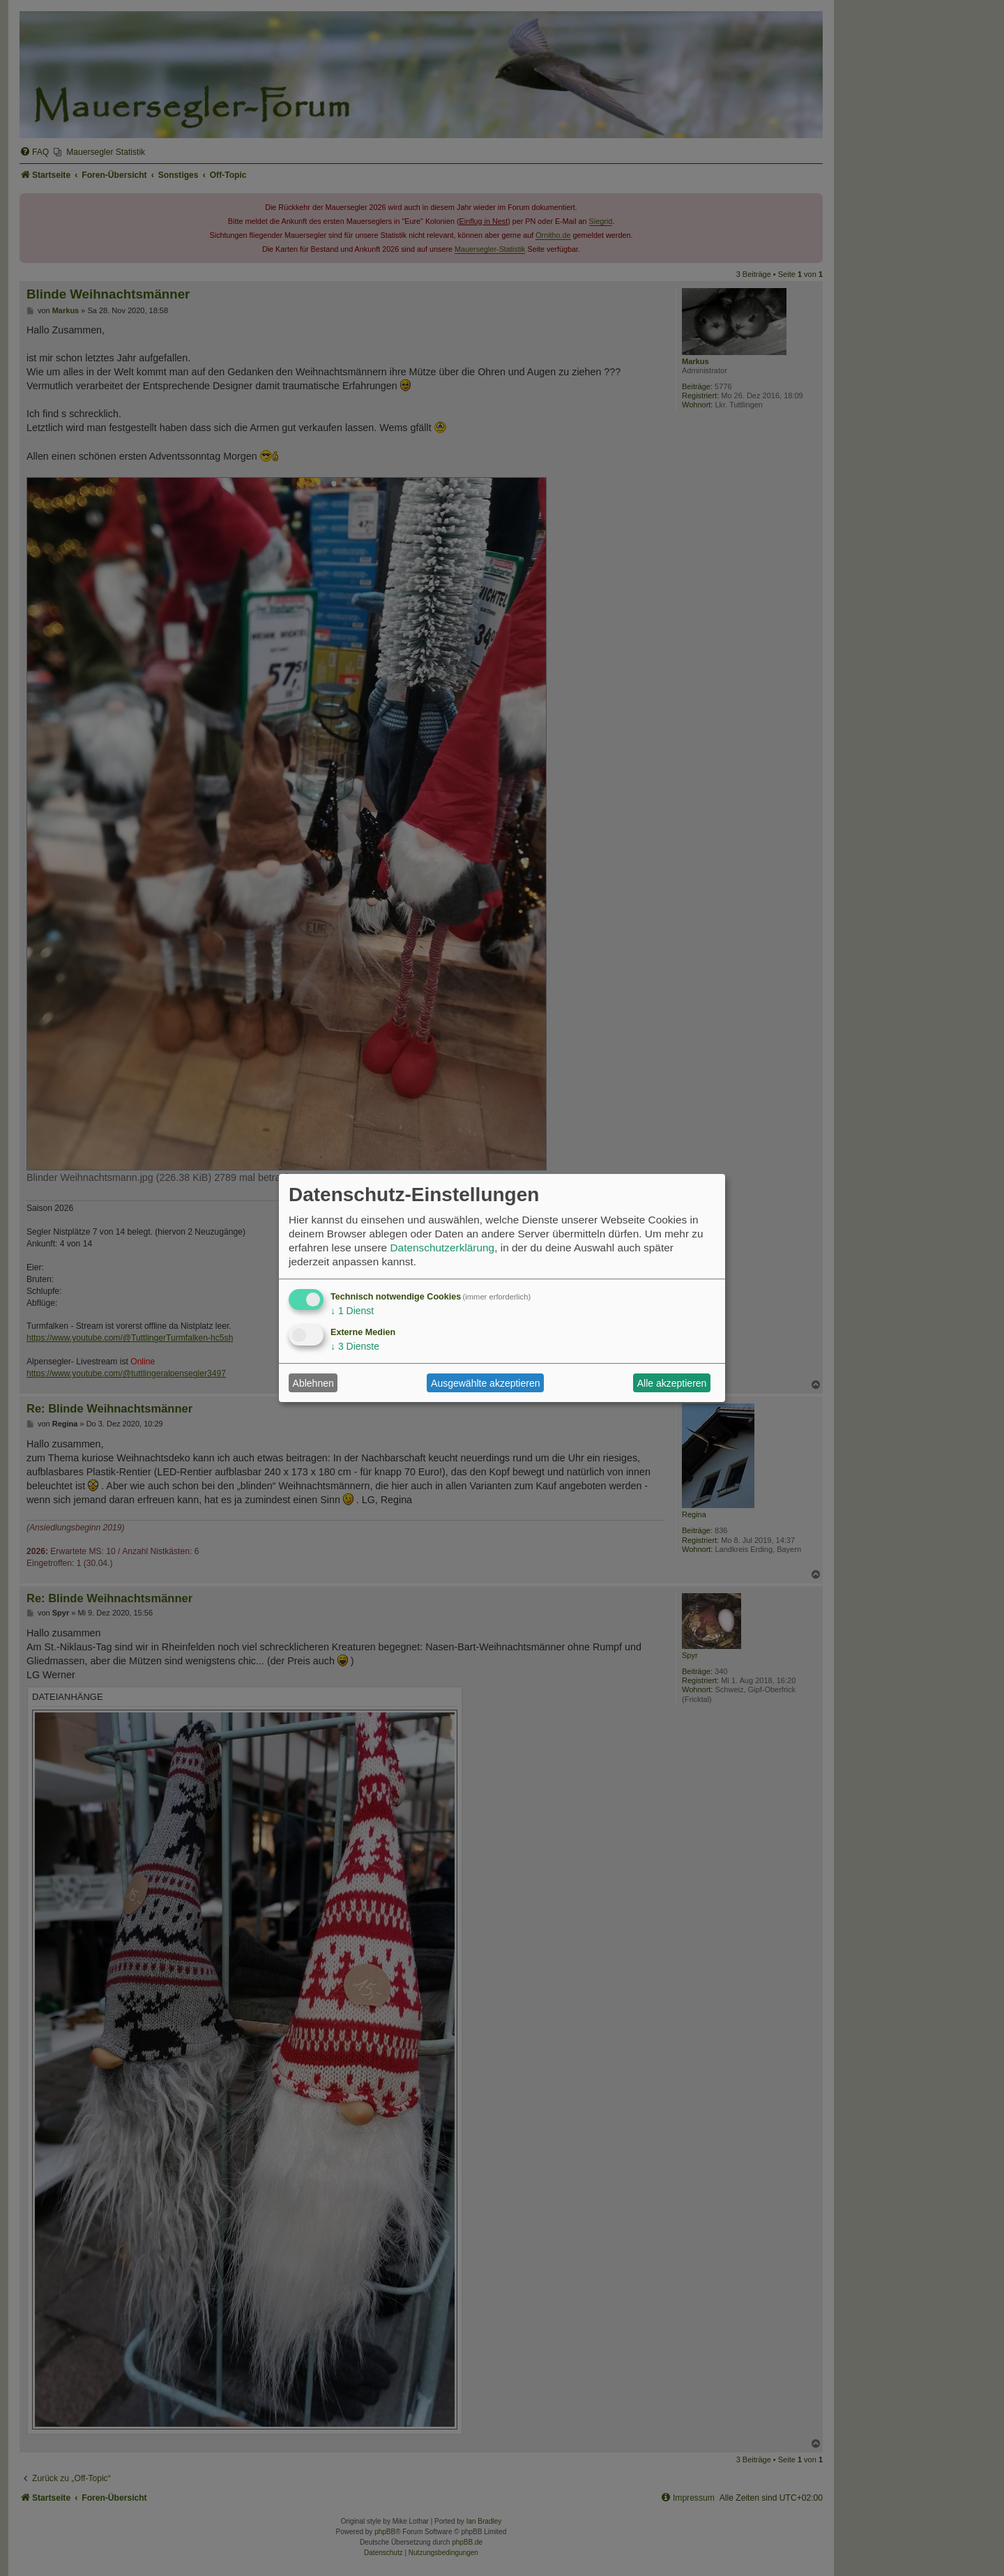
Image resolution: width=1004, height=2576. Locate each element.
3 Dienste (354, 1346)
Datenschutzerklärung (442, 1247)
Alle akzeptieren (672, 1383)
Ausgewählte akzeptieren (485, 1383)
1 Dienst (352, 1311)
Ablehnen (313, 1383)
